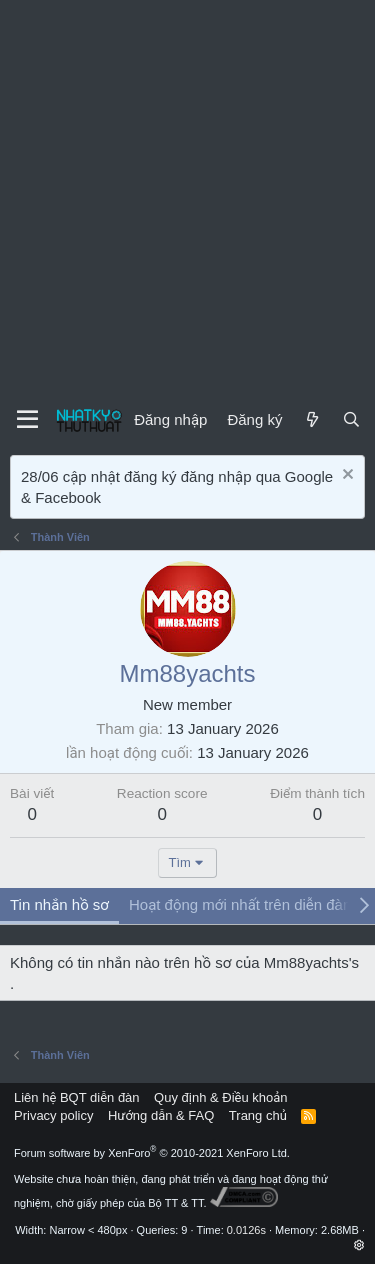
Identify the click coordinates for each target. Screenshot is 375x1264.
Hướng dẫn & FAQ (161, 1115)
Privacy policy (53, 1115)
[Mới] (311, 419)
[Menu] (27, 420)
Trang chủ (258, 1115)
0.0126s (246, 1230)
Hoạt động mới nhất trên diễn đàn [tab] (240, 904)
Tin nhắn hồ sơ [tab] (59, 904)
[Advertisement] (187, 197)
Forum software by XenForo (152, 1153)
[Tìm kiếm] (351, 419)
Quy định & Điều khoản (220, 1097)
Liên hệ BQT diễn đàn (77, 1097)
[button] (359, 1245)
